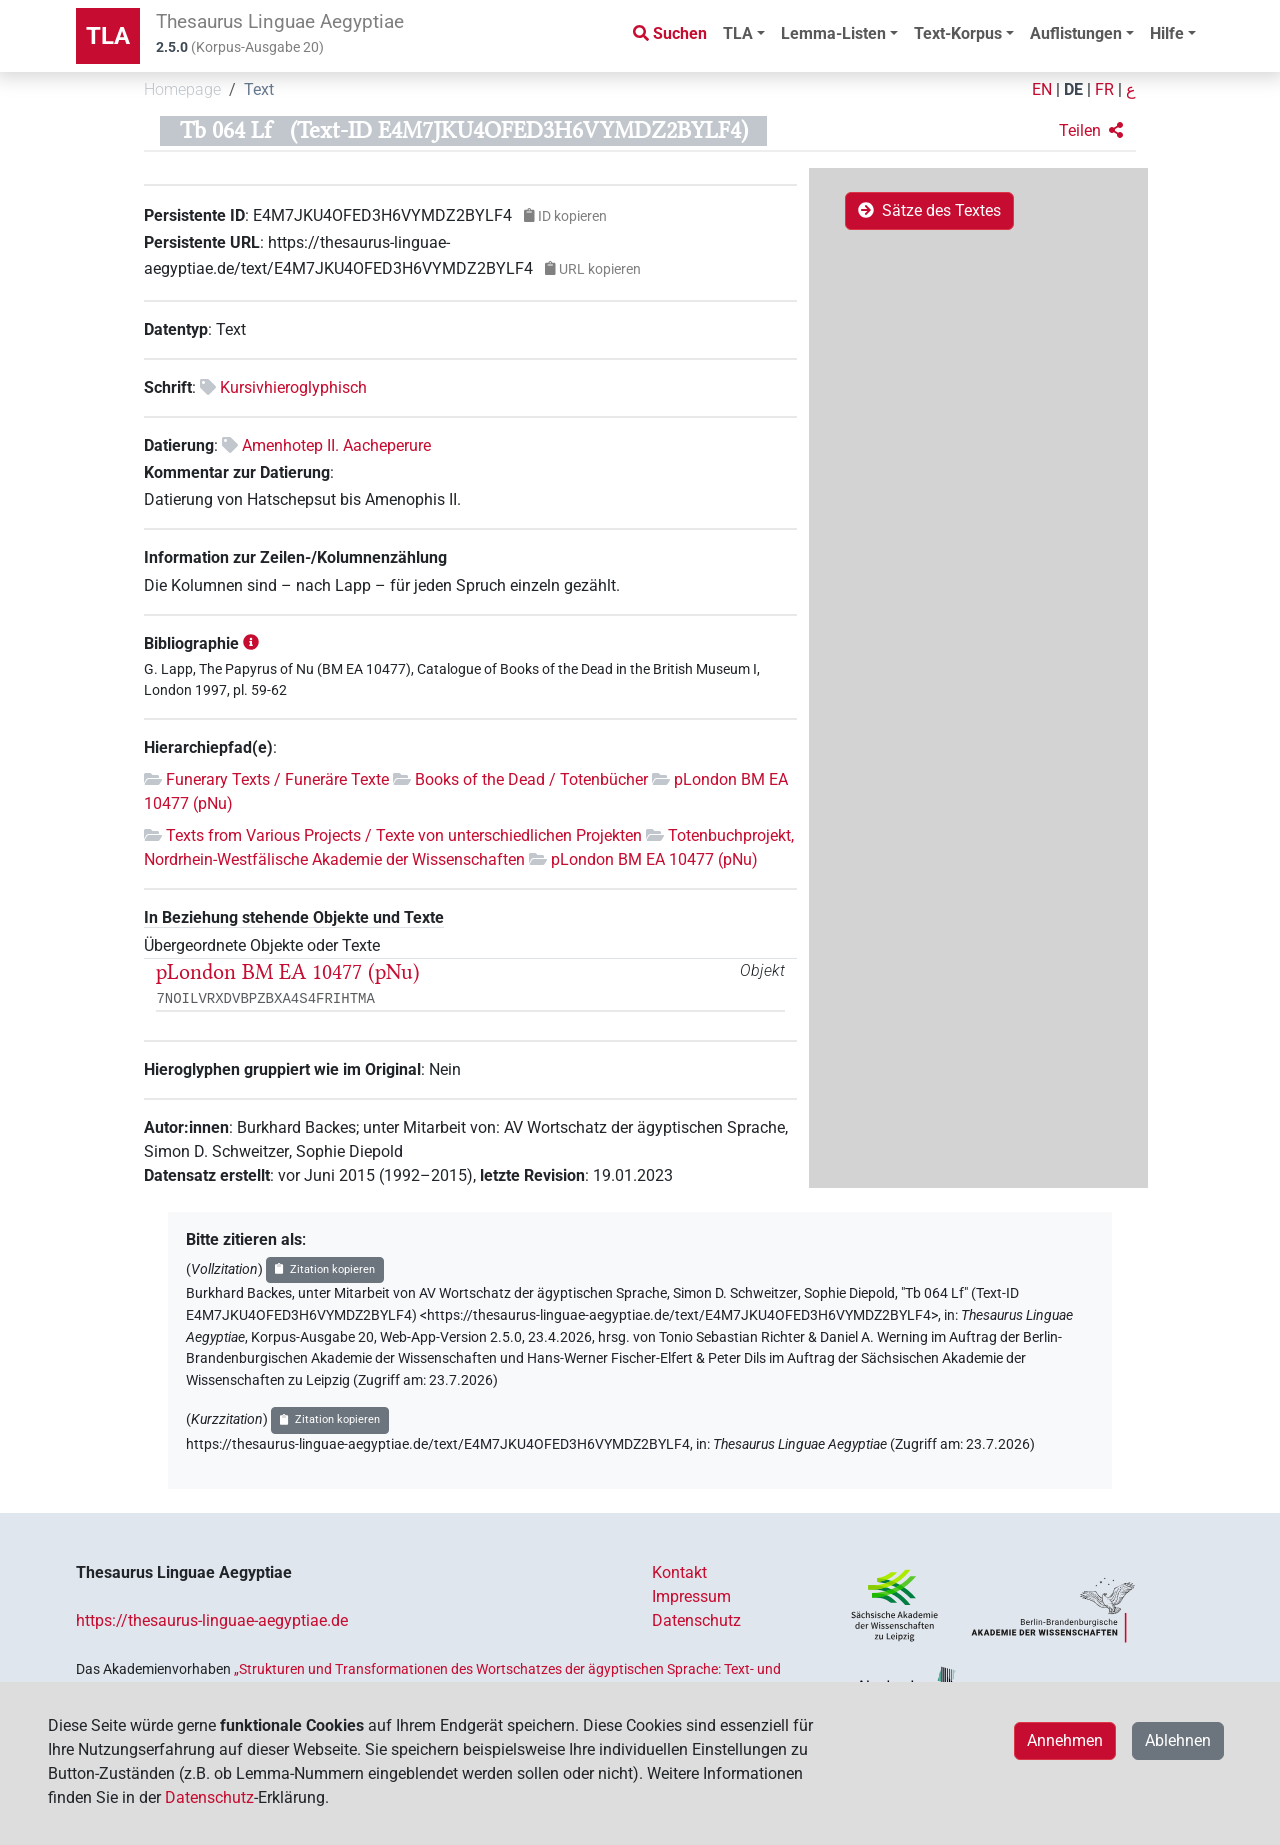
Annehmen (1065, 1740)
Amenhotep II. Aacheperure (336, 445)
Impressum (691, 1596)
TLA (108, 36)
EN (1042, 89)
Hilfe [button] (1167, 33)
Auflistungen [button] (1076, 33)
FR (1104, 89)
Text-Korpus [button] (958, 33)
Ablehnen (1178, 1740)
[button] (1091, 131)
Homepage (182, 89)
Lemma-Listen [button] (833, 33)
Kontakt (679, 1572)
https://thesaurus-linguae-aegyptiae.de (212, 1620)
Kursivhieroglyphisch (293, 387)
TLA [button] (738, 33)
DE (1073, 89)
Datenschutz (696, 1620)
